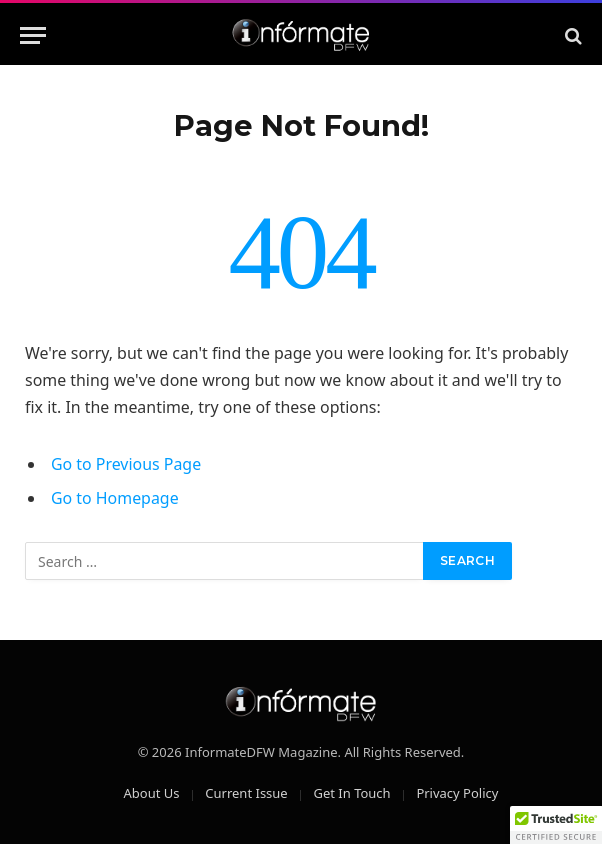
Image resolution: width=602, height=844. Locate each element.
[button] (556, 825)
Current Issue (246, 793)
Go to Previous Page (126, 464)
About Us (152, 793)
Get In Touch (351, 793)
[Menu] (33, 35)
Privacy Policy (457, 793)
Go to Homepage (115, 498)
